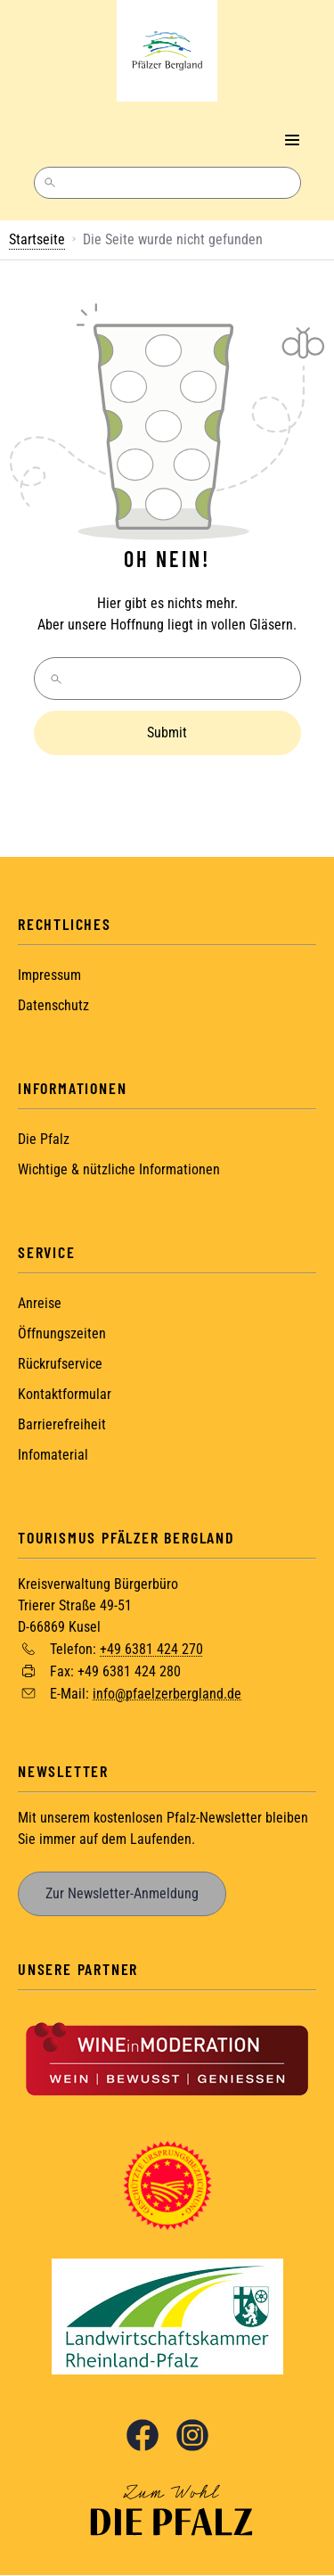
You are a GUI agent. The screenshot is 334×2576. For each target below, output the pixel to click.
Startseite (37, 239)
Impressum (49, 975)
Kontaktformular (64, 1394)
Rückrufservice (60, 1363)
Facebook (142, 2435)
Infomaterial (53, 1454)
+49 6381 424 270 (151, 1649)
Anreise (39, 1303)
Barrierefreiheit (62, 1424)
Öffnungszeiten (62, 1333)
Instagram (192, 2435)
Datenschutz (53, 1005)
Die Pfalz (43, 1139)
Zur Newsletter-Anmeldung (122, 1893)
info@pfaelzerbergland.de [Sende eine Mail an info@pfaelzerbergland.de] (167, 1692)
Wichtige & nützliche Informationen (119, 1169)
